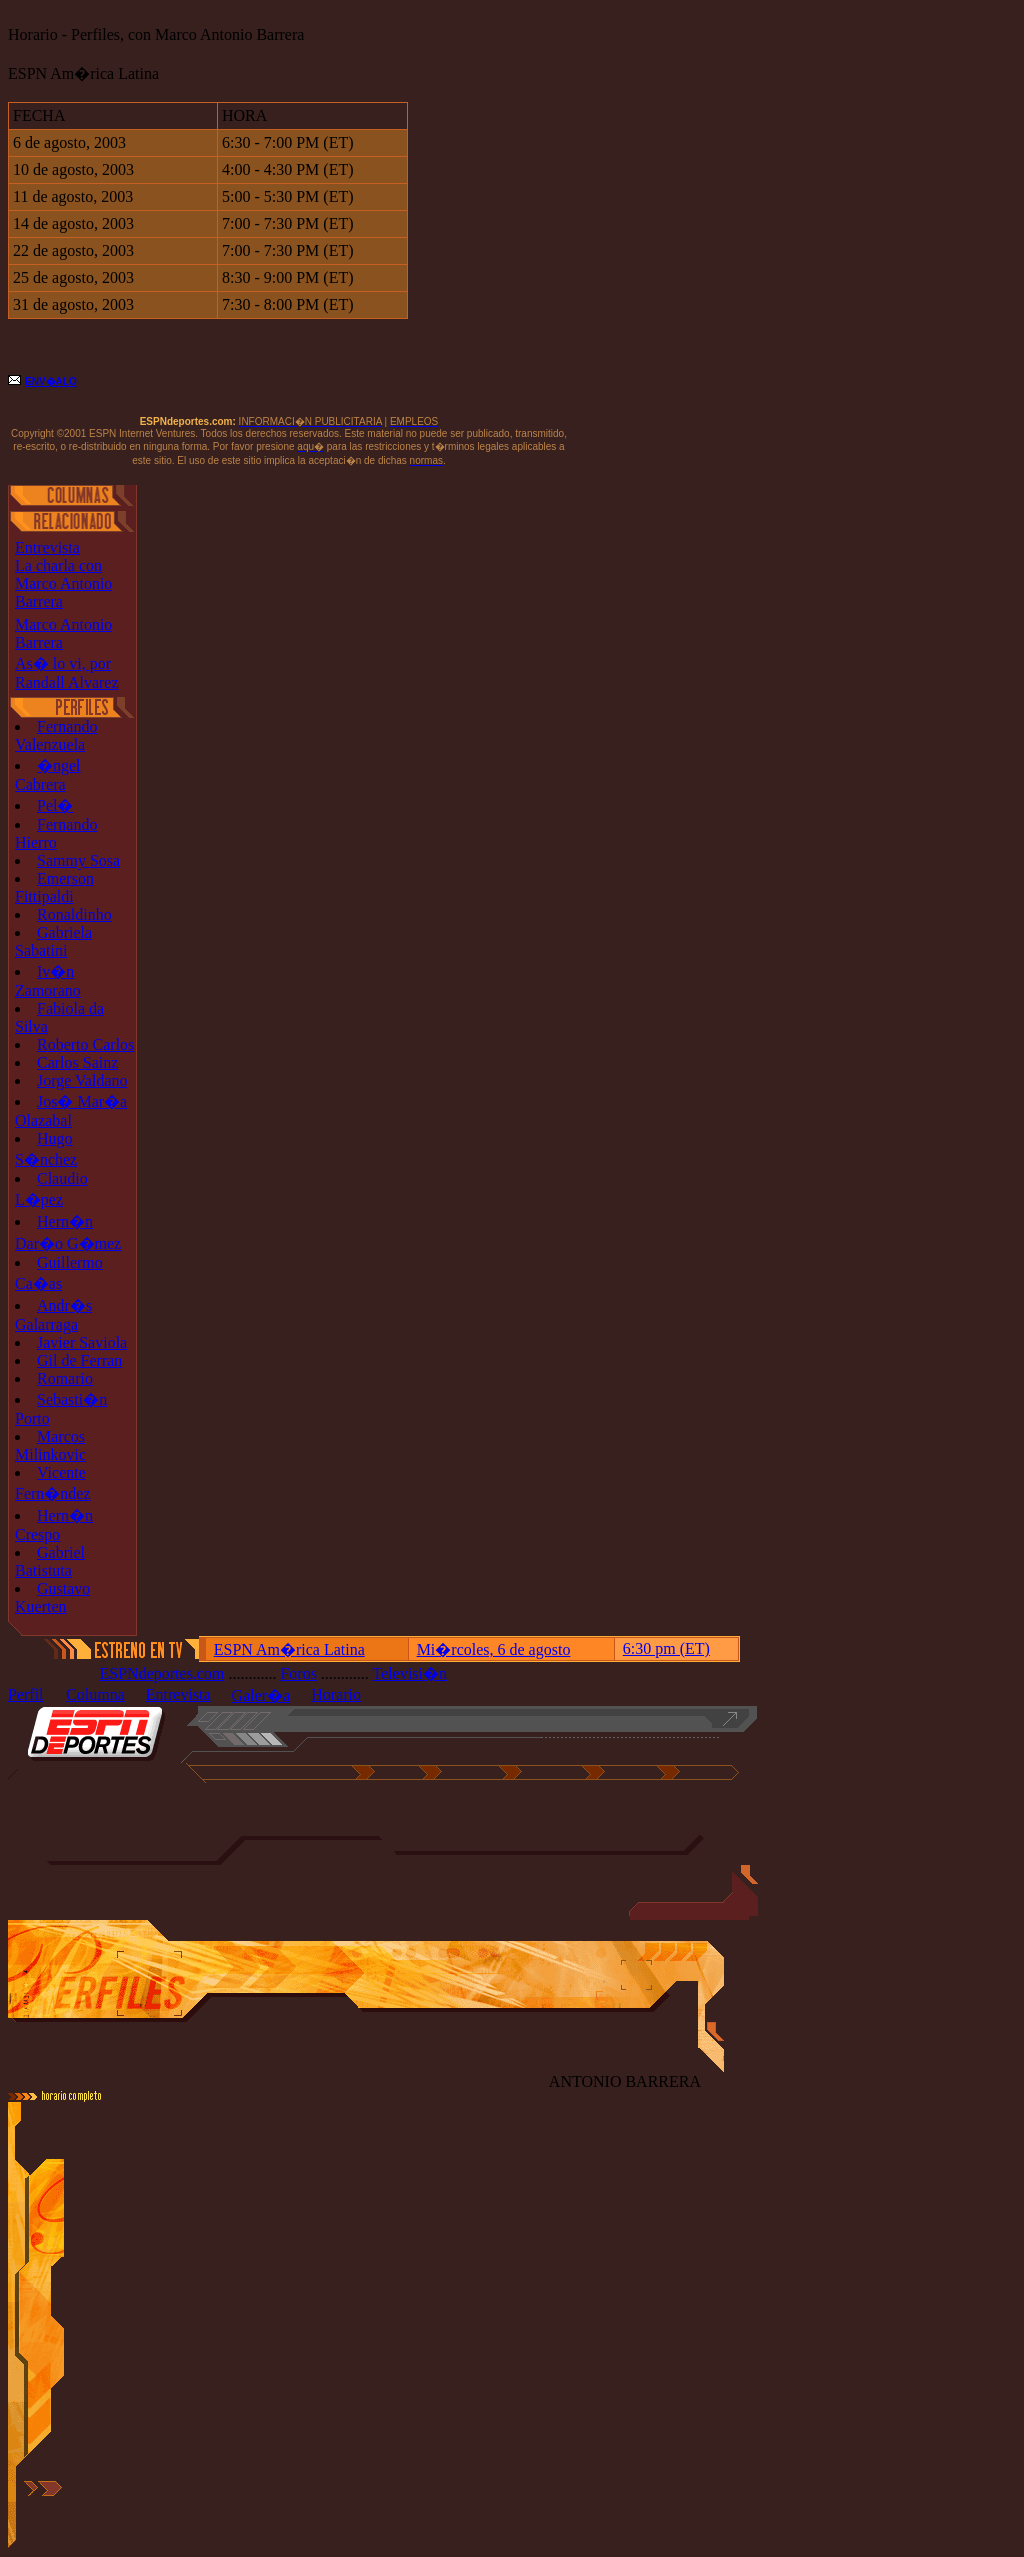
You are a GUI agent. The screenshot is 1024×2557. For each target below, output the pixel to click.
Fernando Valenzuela (56, 735)
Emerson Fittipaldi (54, 887)
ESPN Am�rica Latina (289, 1649)
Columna (95, 1694)
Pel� (55, 805)
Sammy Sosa (78, 860)
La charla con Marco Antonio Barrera (63, 583)
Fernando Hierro (56, 833)
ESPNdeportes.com (162, 1673)
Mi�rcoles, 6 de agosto (494, 1649)
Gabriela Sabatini (53, 941)
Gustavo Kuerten (52, 1597)
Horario (336, 1694)
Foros (298, 1673)
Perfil (26, 1694)
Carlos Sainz (77, 1062)
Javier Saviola (82, 1342)
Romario (65, 1378)
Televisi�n (410, 1673)
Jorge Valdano (82, 1080)
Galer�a (261, 1695)
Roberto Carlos (85, 1044)
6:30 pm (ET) (666, 1648)
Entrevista (47, 547)
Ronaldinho (74, 914)
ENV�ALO (51, 381)
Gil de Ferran (79, 1360)
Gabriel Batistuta (50, 1561)
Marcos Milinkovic (50, 1445)
